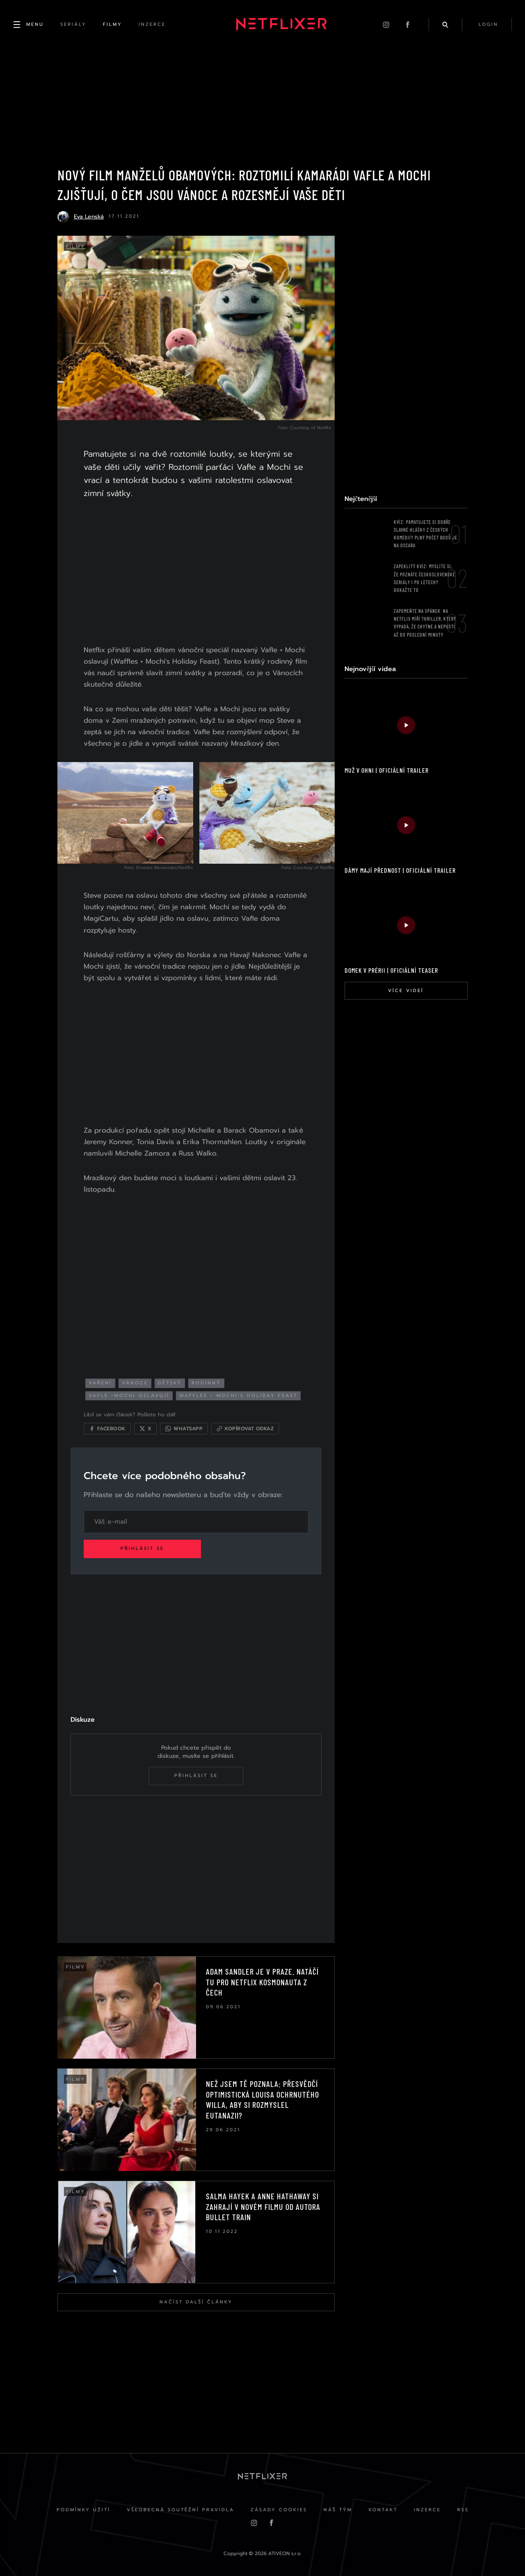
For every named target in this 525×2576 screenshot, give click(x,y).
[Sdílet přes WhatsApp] (184, 1428)
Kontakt (383, 2509)
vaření (100, 1382)
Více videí (406, 990)
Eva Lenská (89, 216)
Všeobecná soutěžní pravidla (180, 2509)
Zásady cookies (279, 2509)
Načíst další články (196, 2301)
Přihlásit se (142, 1548)
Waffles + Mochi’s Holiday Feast (238, 1395)
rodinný (206, 1382)
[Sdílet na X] (145, 1428)
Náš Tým (338, 2509)
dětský (170, 1382)
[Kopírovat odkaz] (245, 1428)
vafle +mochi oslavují (129, 1395)
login (488, 24)
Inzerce (427, 2509)
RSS (463, 2509)
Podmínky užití (83, 2509)
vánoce (135, 1382)
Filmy (75, 246)
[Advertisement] (196, 573)
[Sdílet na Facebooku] (107, 1428)
